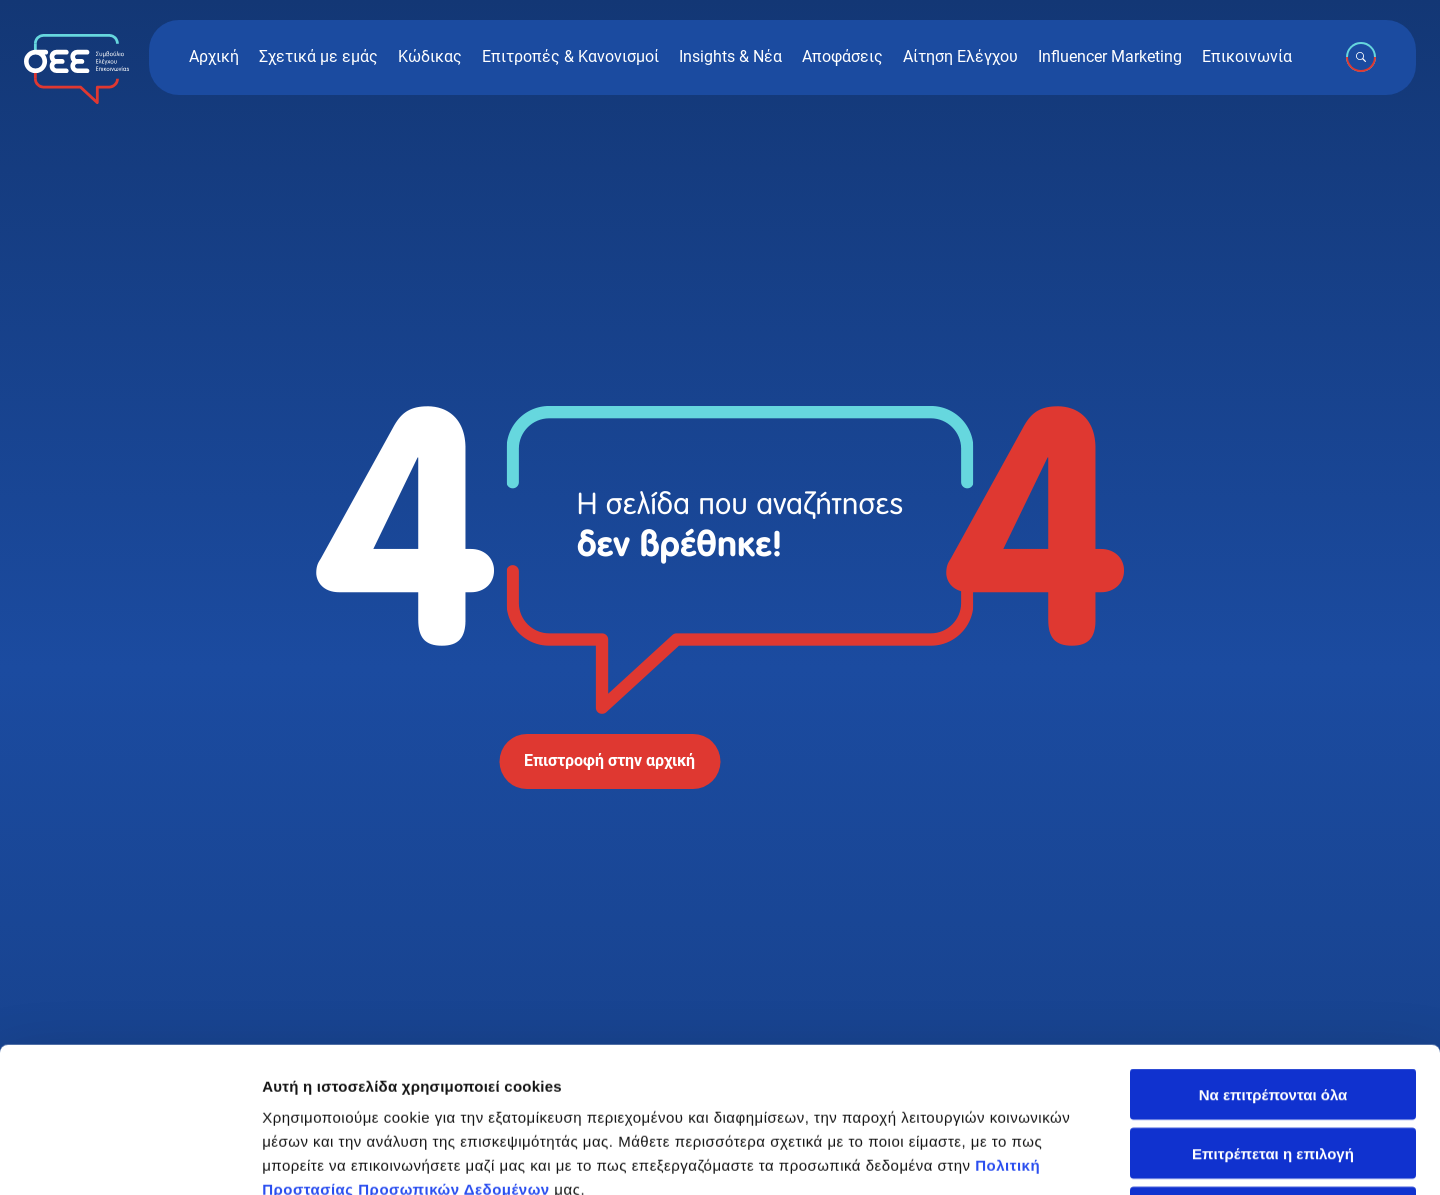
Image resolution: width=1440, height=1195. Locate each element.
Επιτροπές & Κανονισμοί (570, 57)
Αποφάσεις (842, 57)
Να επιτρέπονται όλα (1273, 949)
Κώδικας (430, 57)
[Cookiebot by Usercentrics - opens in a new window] (129, 1156)
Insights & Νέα (730, 57)
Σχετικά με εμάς (318, 57)
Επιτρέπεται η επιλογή (1273, 1008)
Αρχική (214, 57)
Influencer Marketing (1110, 57)
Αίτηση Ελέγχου (960, 57)
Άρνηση (1272, 1067)
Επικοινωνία (1247, 57)
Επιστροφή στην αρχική (609, 760)
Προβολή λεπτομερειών (1188, 1155)
